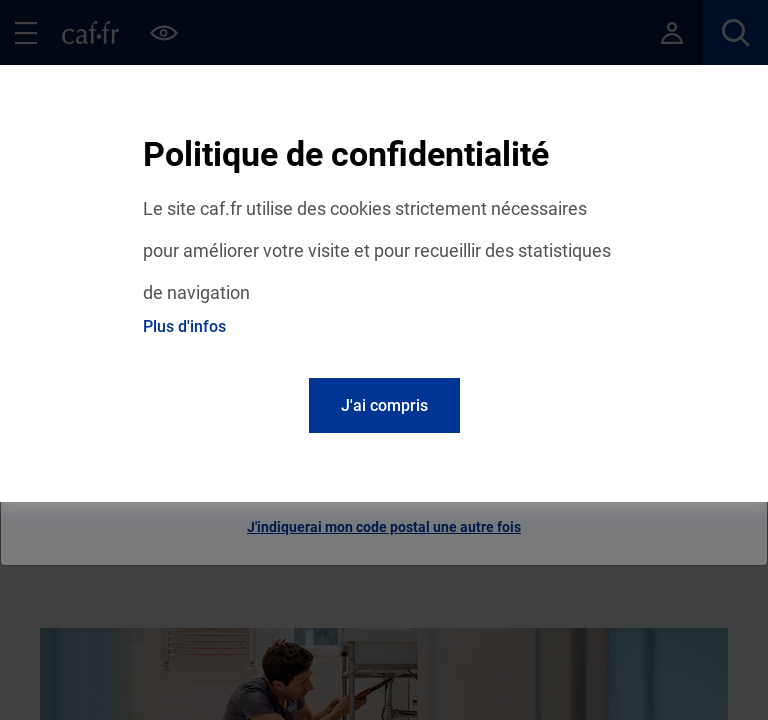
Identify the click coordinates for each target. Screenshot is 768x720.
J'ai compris (384, 405)
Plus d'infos (184, 326)
